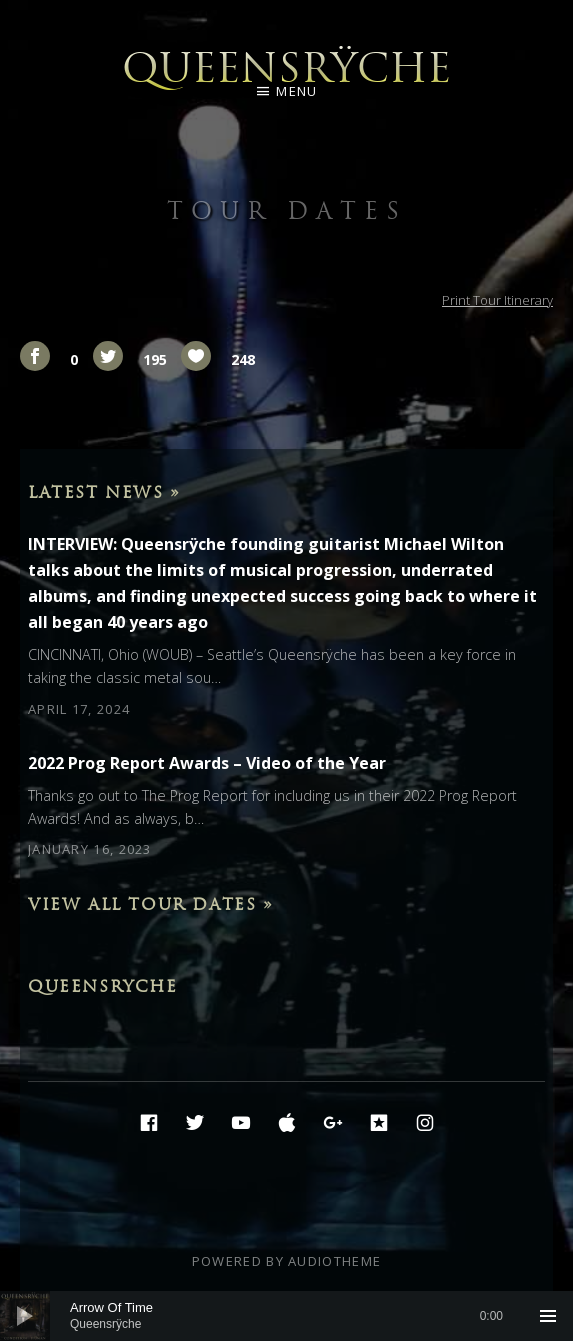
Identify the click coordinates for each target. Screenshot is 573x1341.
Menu (296, 91)
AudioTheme (334, 1261)
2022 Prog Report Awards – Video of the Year (207, 763)
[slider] (286, 1316)
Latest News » (104, 492)
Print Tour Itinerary (497, 300)
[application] (286, 1316)
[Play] (25, 1316)
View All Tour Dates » (151, 904)
